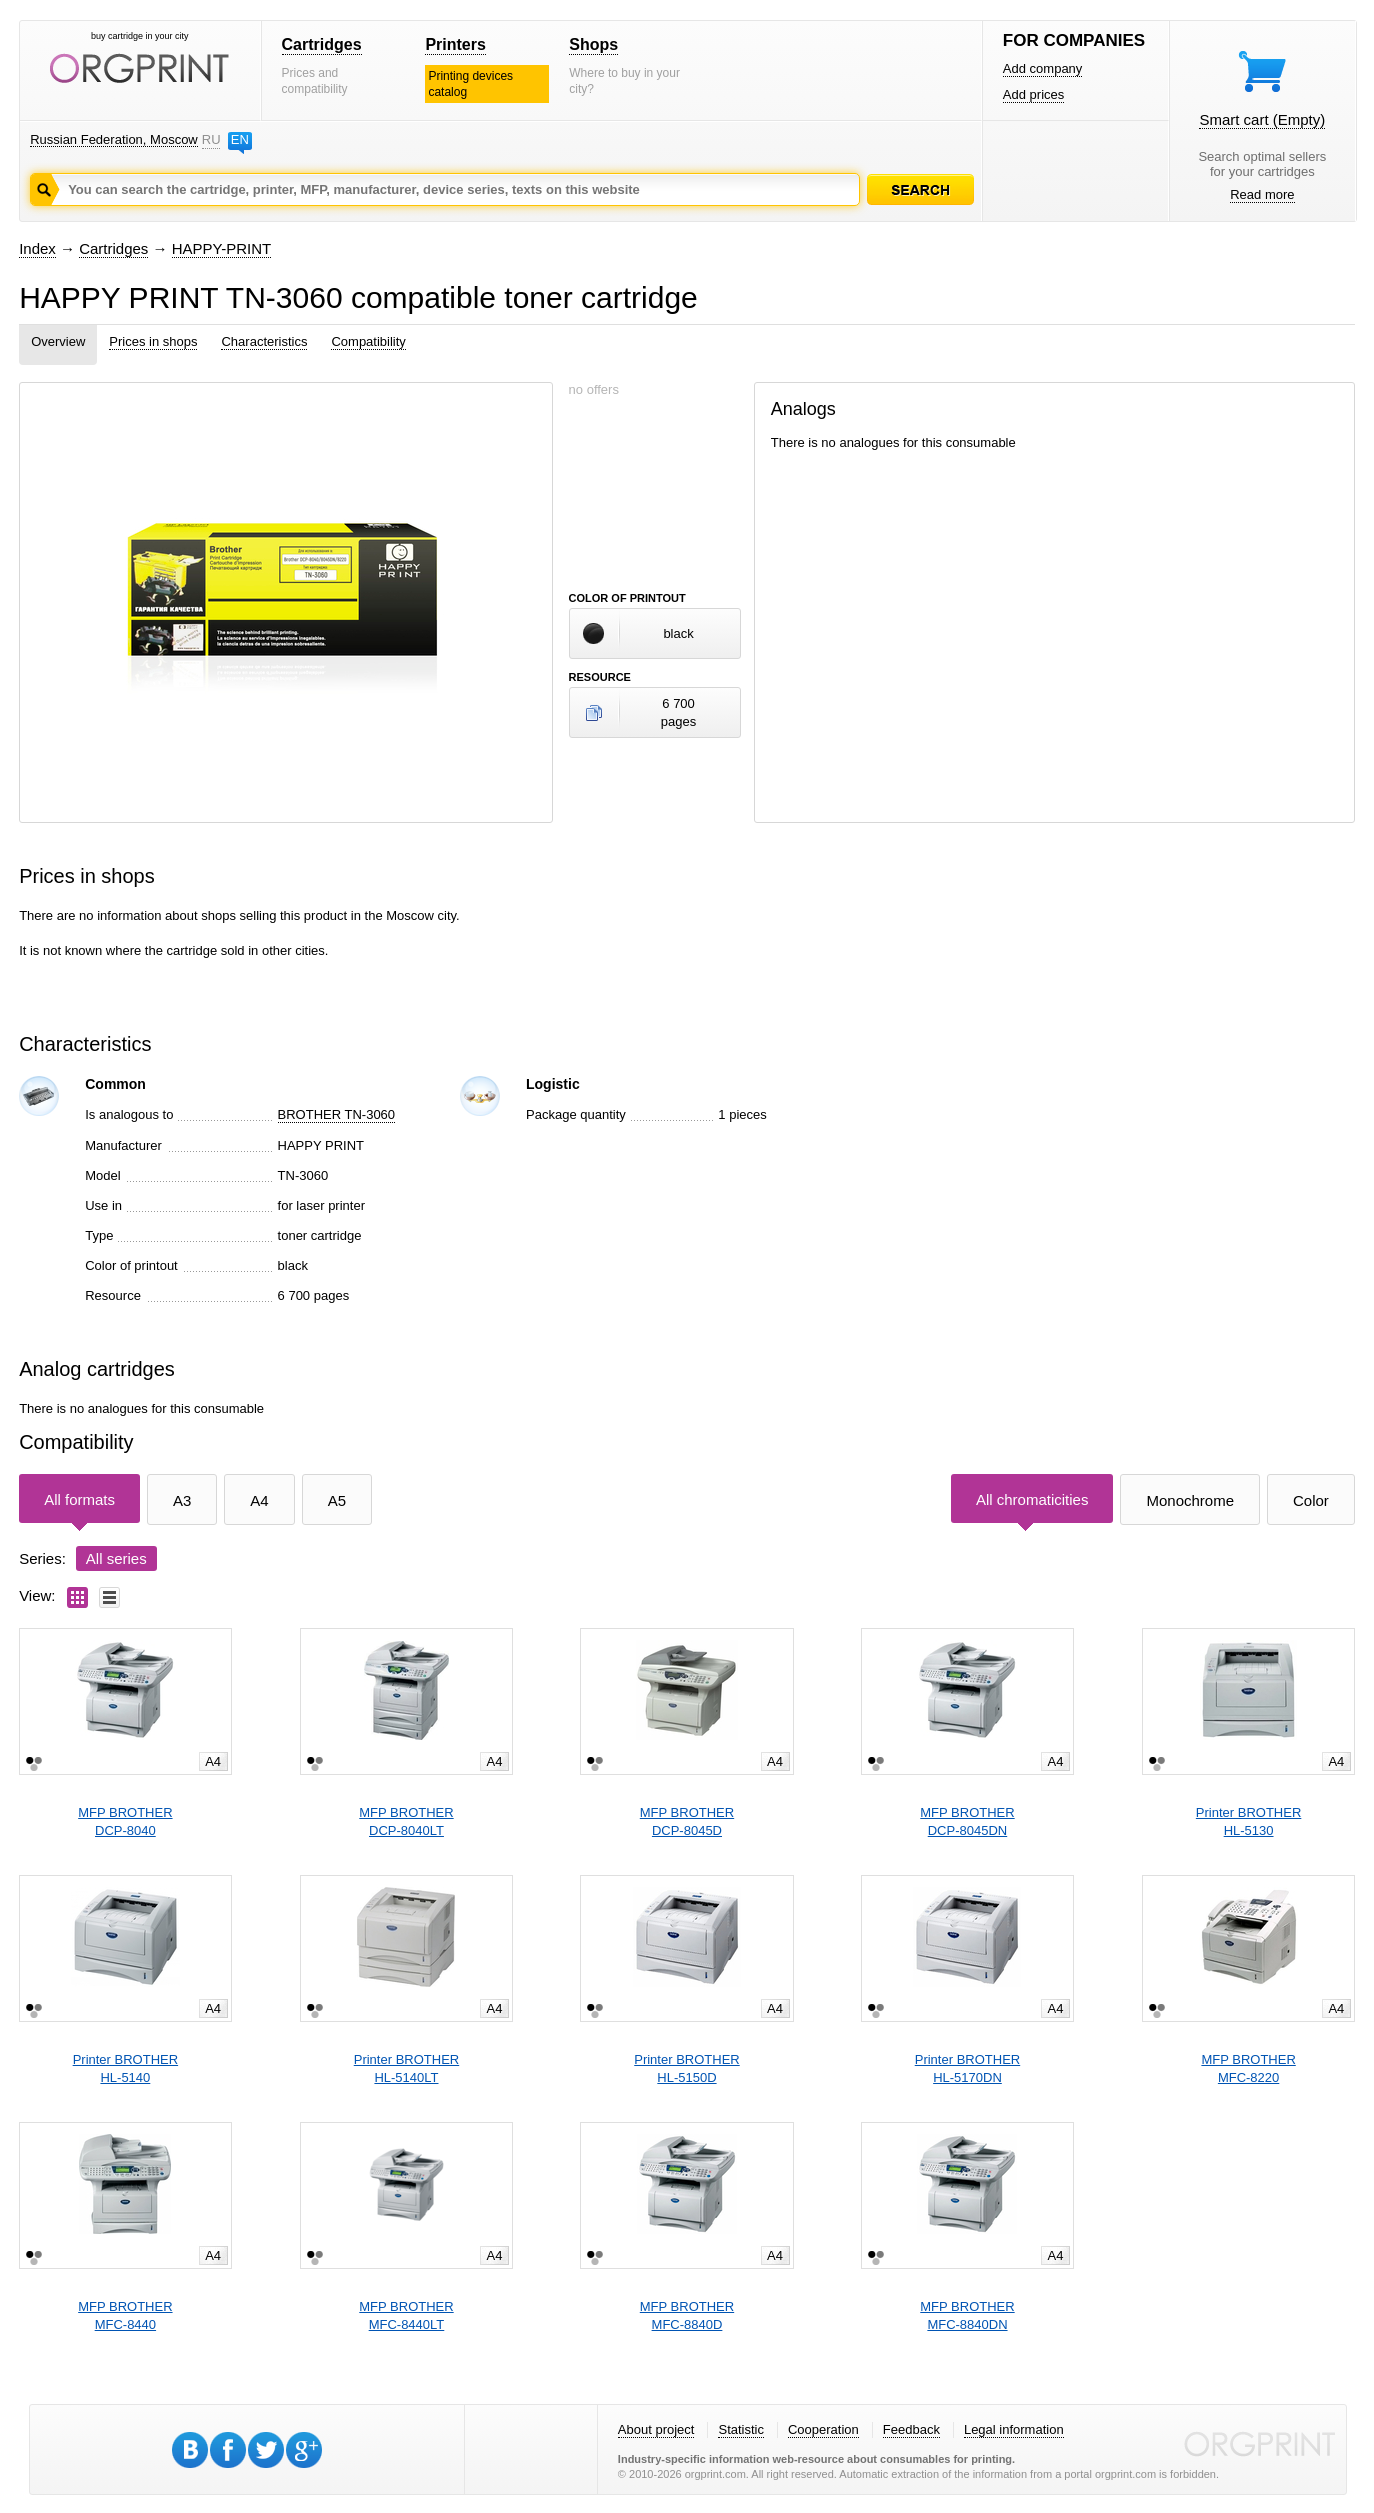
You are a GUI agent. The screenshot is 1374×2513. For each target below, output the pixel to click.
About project (656, 2429)
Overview (58, 341)
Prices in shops (153, 341)
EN (240, 139)
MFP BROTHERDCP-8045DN (967, 1821)
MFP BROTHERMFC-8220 (1248, 2068)
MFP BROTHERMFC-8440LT (406, 2315)
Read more (1262, 194)
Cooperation (823, 2429)
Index (37, 248)
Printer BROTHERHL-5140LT (406, 2068)
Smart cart (1262, 119)
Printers (455, 44)
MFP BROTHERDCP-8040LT (406, 1821)
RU (211, 139)
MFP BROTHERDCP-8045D (687, 1821)
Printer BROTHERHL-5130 (1248, 1821)
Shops (593, 44)
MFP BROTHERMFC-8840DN (967, 2315)
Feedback (911, 2429)
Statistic (741, 2429)
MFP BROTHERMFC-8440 (125, 2315)
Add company (1043, 68)
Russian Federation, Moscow (114, 139)
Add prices (1033, 94)
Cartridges (322, 44)
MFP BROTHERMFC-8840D (687, 2315)
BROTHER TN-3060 (337, 1114)
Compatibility (368, 341)
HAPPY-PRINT (221, 248)
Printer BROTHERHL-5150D (686, 2068)
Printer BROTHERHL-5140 (125, 2068)
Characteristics (264, 341)
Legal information (1014, 2429)
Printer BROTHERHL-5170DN (967, 2068)
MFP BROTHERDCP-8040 (125, 1821)
